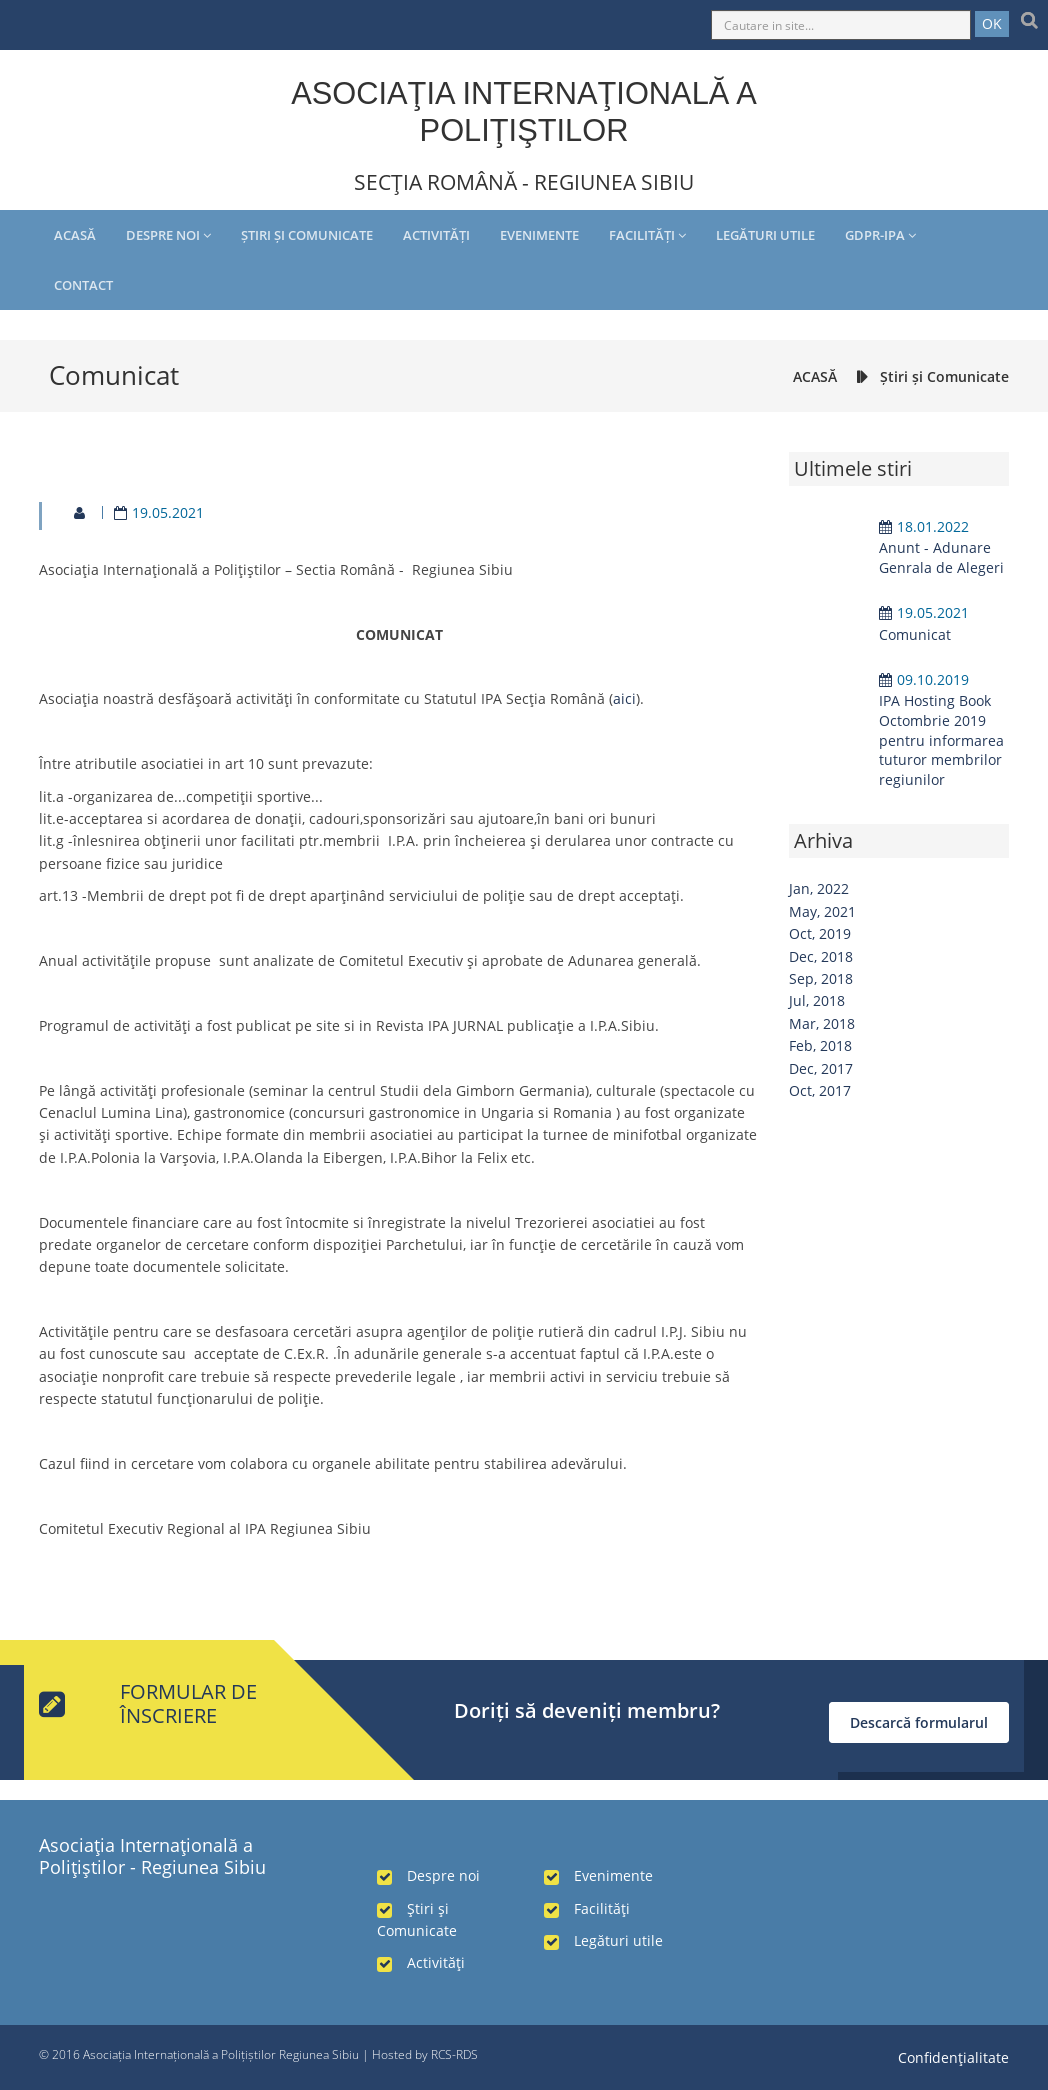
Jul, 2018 (817, 1000)
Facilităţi (647, 235)
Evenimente (539, 235)
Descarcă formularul (919, 1722)
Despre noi (168, 235)
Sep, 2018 (821, 978)
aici (624, 698)
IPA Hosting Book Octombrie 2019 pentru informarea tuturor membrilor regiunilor (941, 739)
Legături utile (765, 235)
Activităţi (436, 235)
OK (992, 23)
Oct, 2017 (820, 1090)
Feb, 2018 (820, 1045)
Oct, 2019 (820, 933)
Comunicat (915, 634)
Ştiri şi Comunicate (307, 235)
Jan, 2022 (819, 888)
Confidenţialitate (953, 2057)
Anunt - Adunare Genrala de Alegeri (941, 557)
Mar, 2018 (822, 1023)
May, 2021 (822, 911)
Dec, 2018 (821, 956)
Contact (83, 285)
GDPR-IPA (880, 235)
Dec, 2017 (821, 1068)
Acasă (75, 235)
